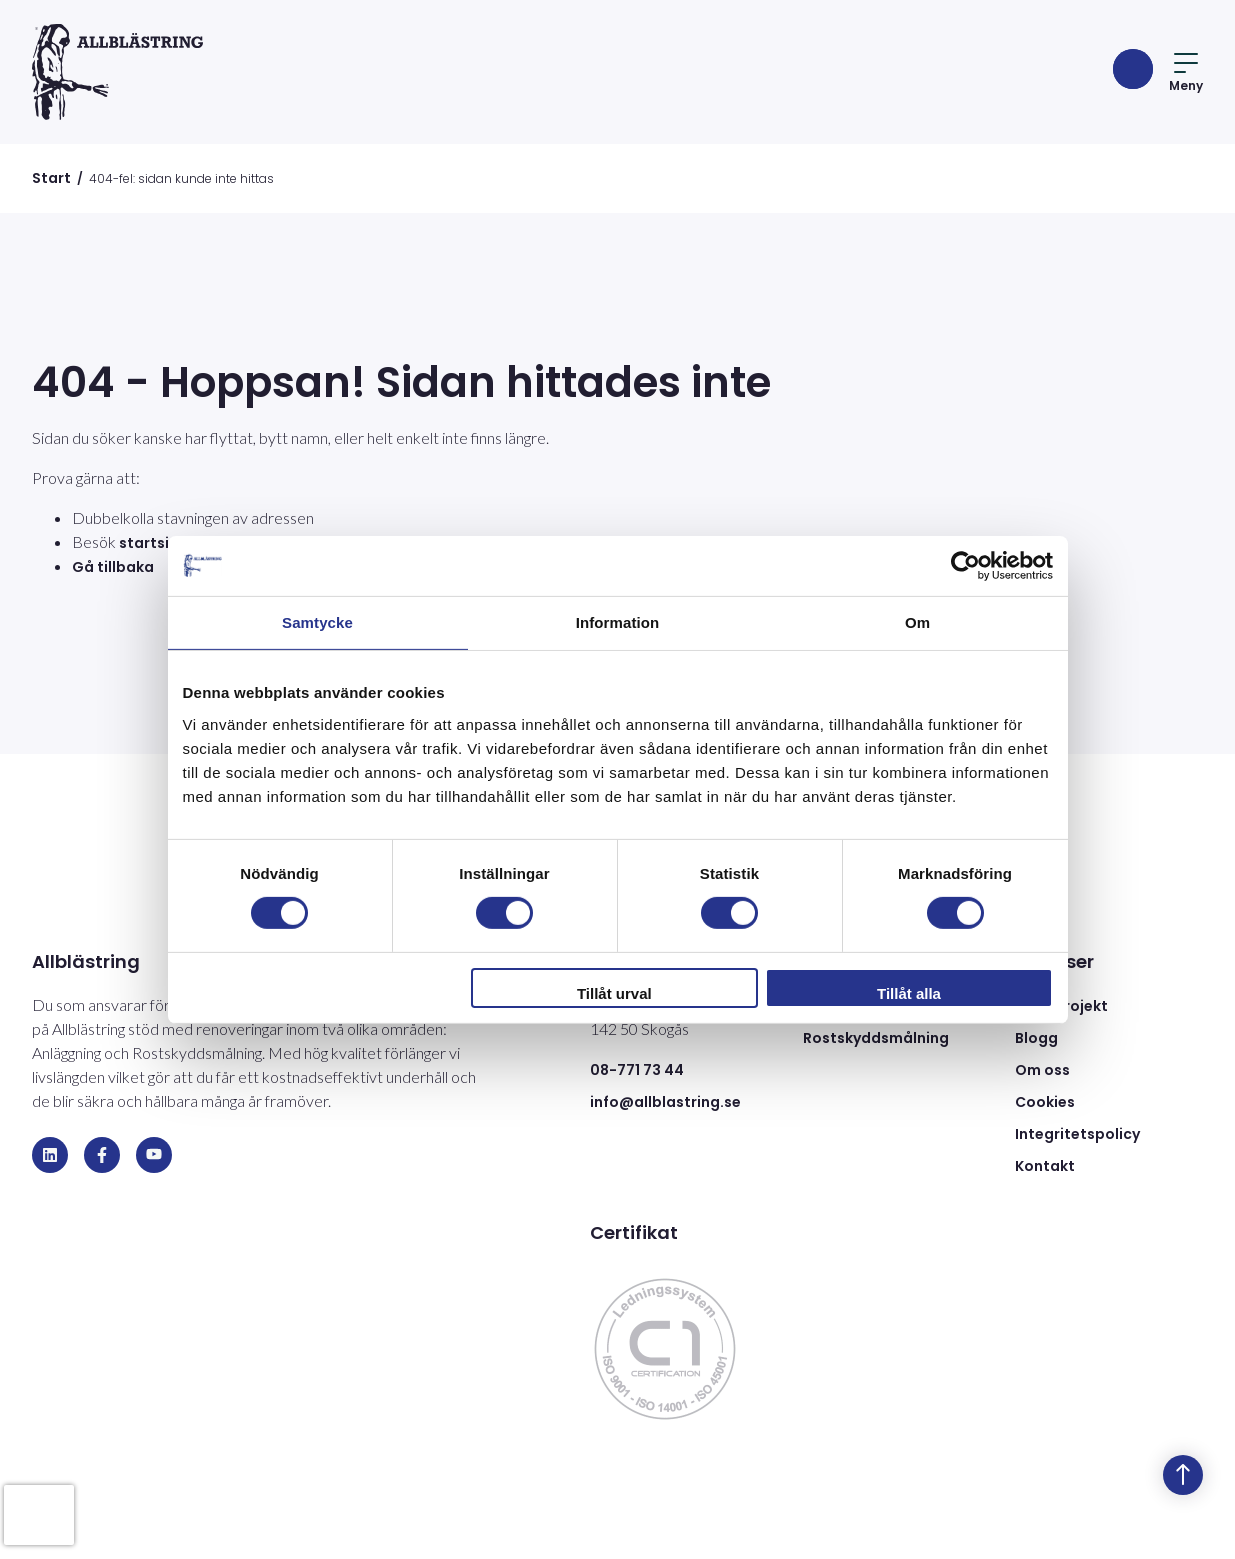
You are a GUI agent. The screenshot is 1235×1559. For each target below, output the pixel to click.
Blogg (1036, 1038)
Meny (1186, 73)
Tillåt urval (614, 993)
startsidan (158, 543)
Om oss (1042, 1070)
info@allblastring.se (665, 1102)
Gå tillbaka (113, 567)
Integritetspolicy (1077, 1134)
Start (51, 178)
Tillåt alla (909, 993)
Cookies (1045, 1102)
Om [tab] (917, 621)
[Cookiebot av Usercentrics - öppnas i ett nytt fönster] (965, 565)
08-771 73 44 (637, 1070)
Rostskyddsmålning (876, 1038)
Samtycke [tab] (317, 621)
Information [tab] (618, 621)
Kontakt (1045, 1166)
